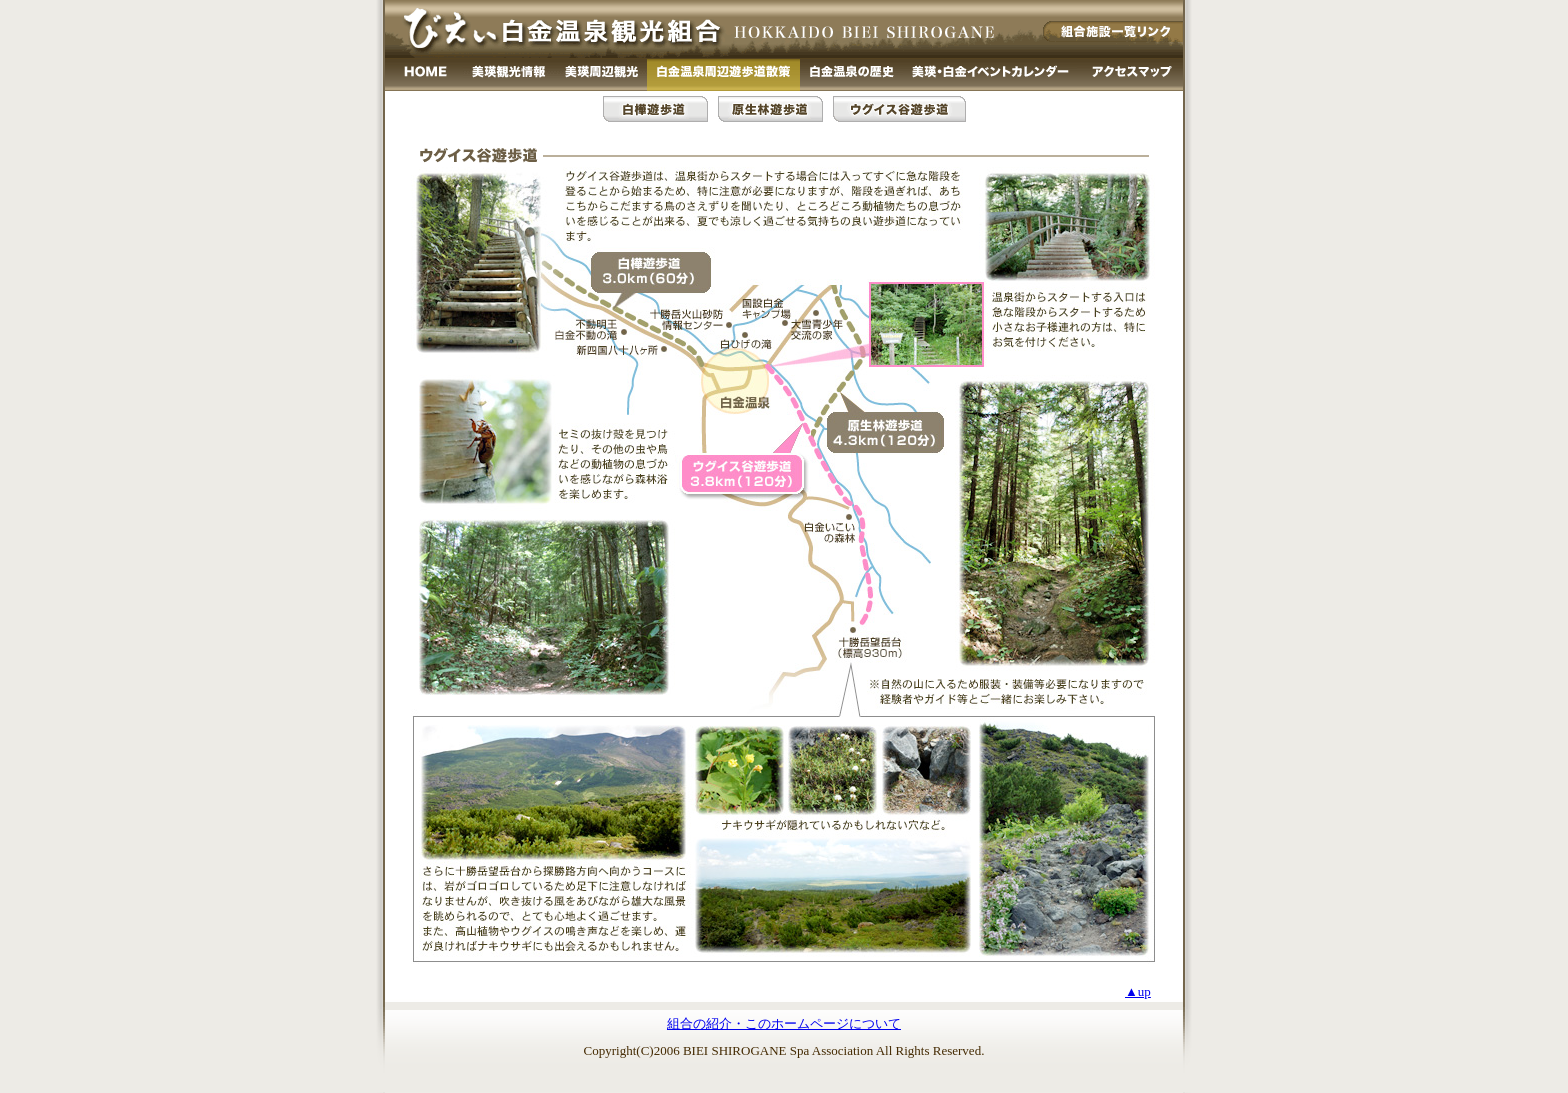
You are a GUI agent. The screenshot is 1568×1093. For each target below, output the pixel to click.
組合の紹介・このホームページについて (784, 1023)
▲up (1138, 991)
